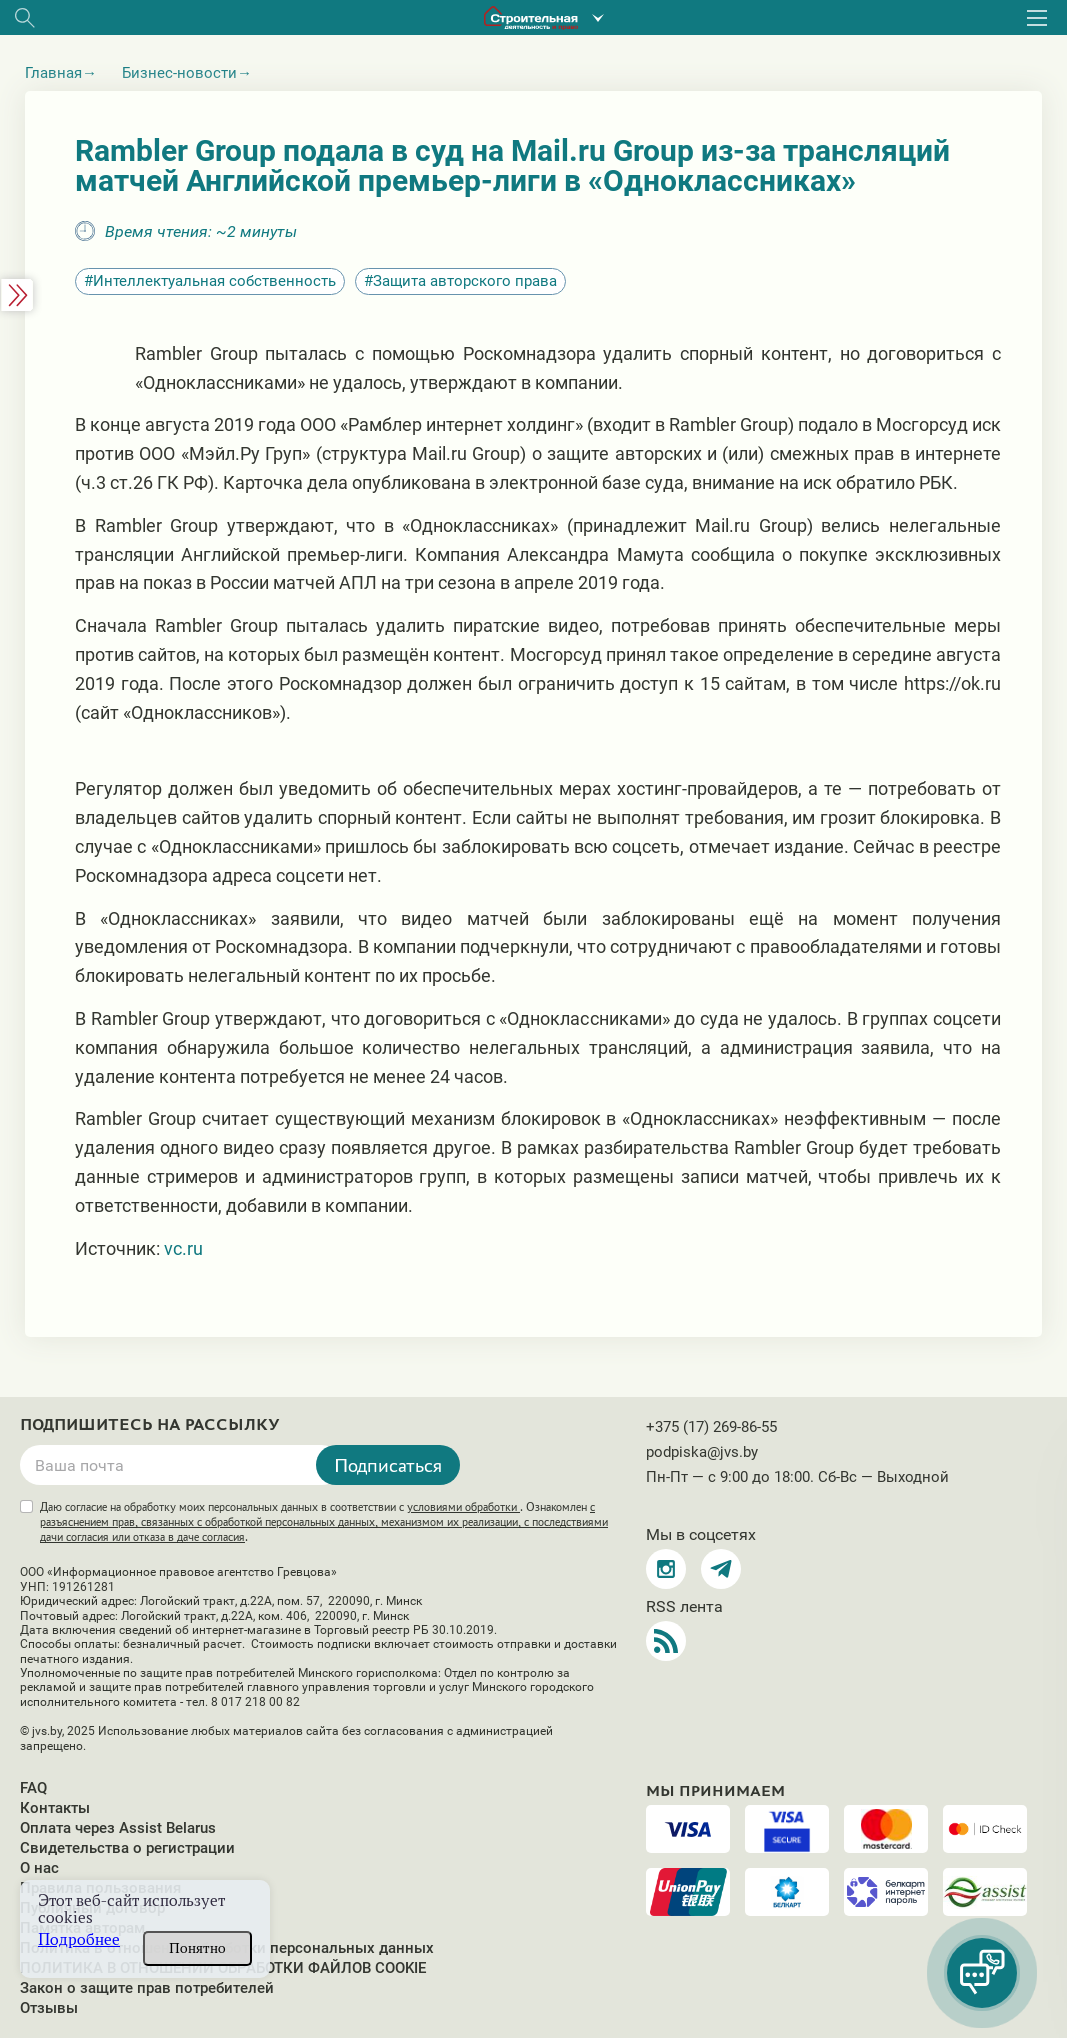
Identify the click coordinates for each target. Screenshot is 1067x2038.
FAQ (33, 1788)
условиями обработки (463, 1507)
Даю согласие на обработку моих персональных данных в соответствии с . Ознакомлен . (324, 1522)
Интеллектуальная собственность (214, 281)
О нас (39, 1868)
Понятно (197, 1948)
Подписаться (388, 1465)
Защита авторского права (465, 281)
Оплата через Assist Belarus (118, 1828)
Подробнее (79, 1939)
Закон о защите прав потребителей (147, 1988)
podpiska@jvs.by (702, 1452)
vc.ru (183, 1248)
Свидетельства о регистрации (127, 1848)
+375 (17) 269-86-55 (711, 1427)
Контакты (55, 1808)
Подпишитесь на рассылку (150, 1425)
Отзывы (49, 2008)
